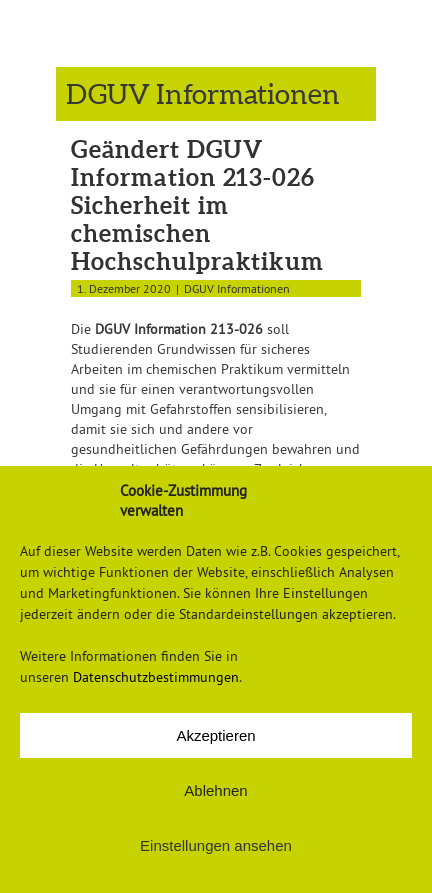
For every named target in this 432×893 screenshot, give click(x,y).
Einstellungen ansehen (216, 845)
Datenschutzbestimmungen (156, 677)
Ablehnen (215, 790)
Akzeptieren (215, 735)
